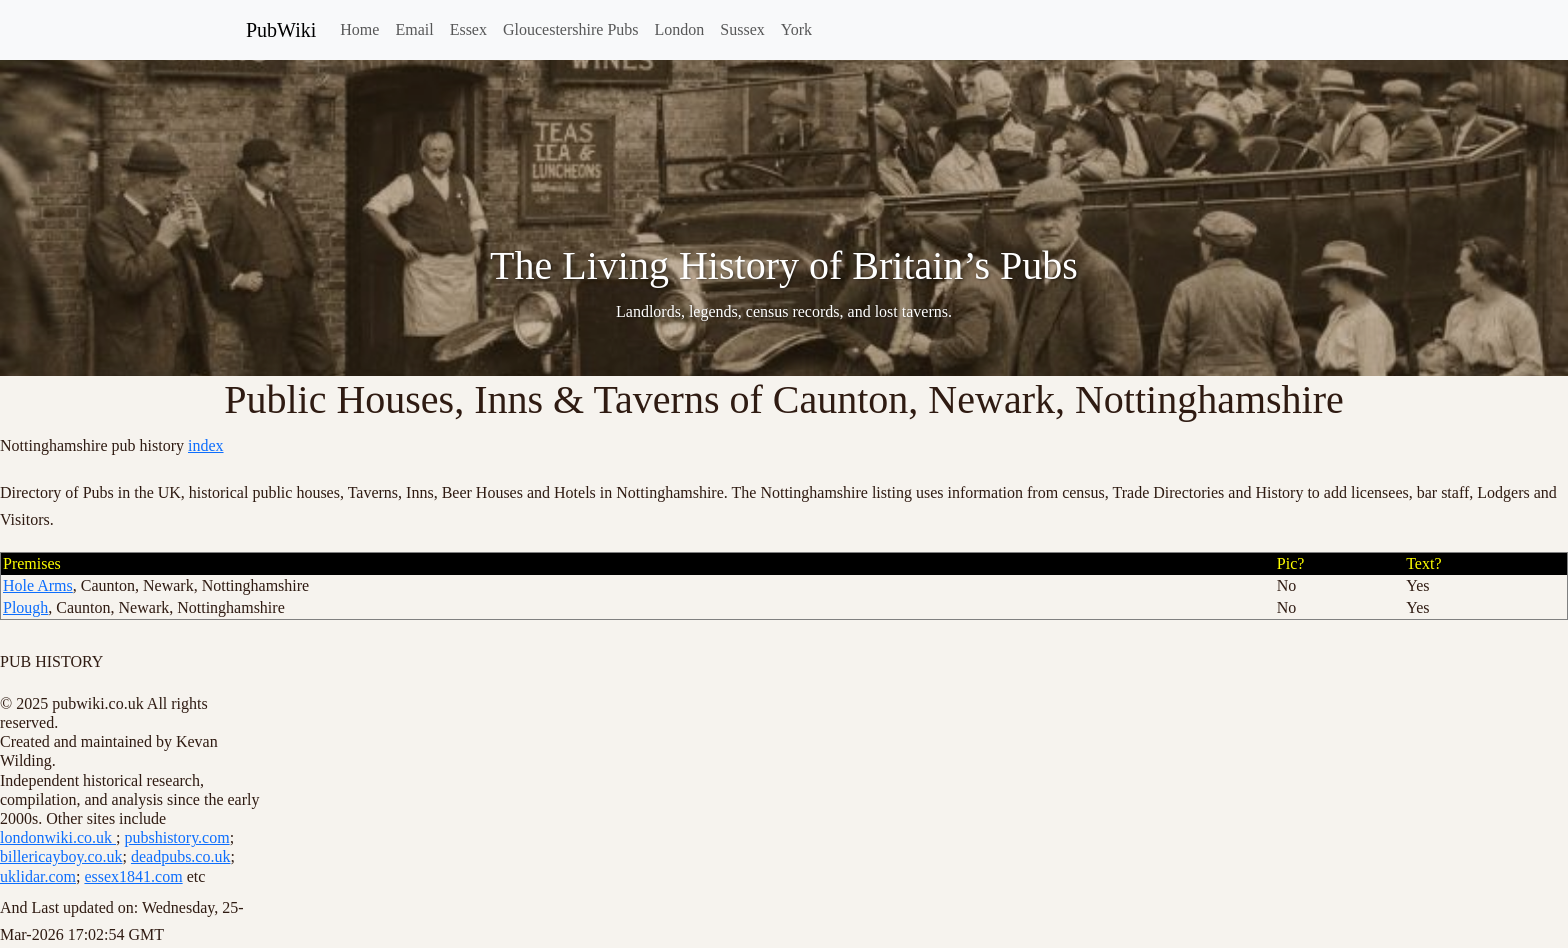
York (796, 29)
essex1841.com (133, 876)
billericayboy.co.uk (61, 856)
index (206, 445)
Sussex (742, 29)
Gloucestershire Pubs (571, 29)
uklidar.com (38, 876)
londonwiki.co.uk (58, 837)
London (680, 29)
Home (359, 29)
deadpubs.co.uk (181, 856)
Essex (468, 29)
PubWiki (281, 30)
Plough (25, 607)
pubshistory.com (176, 837)
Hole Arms (38, 585)
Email (414, 29)
